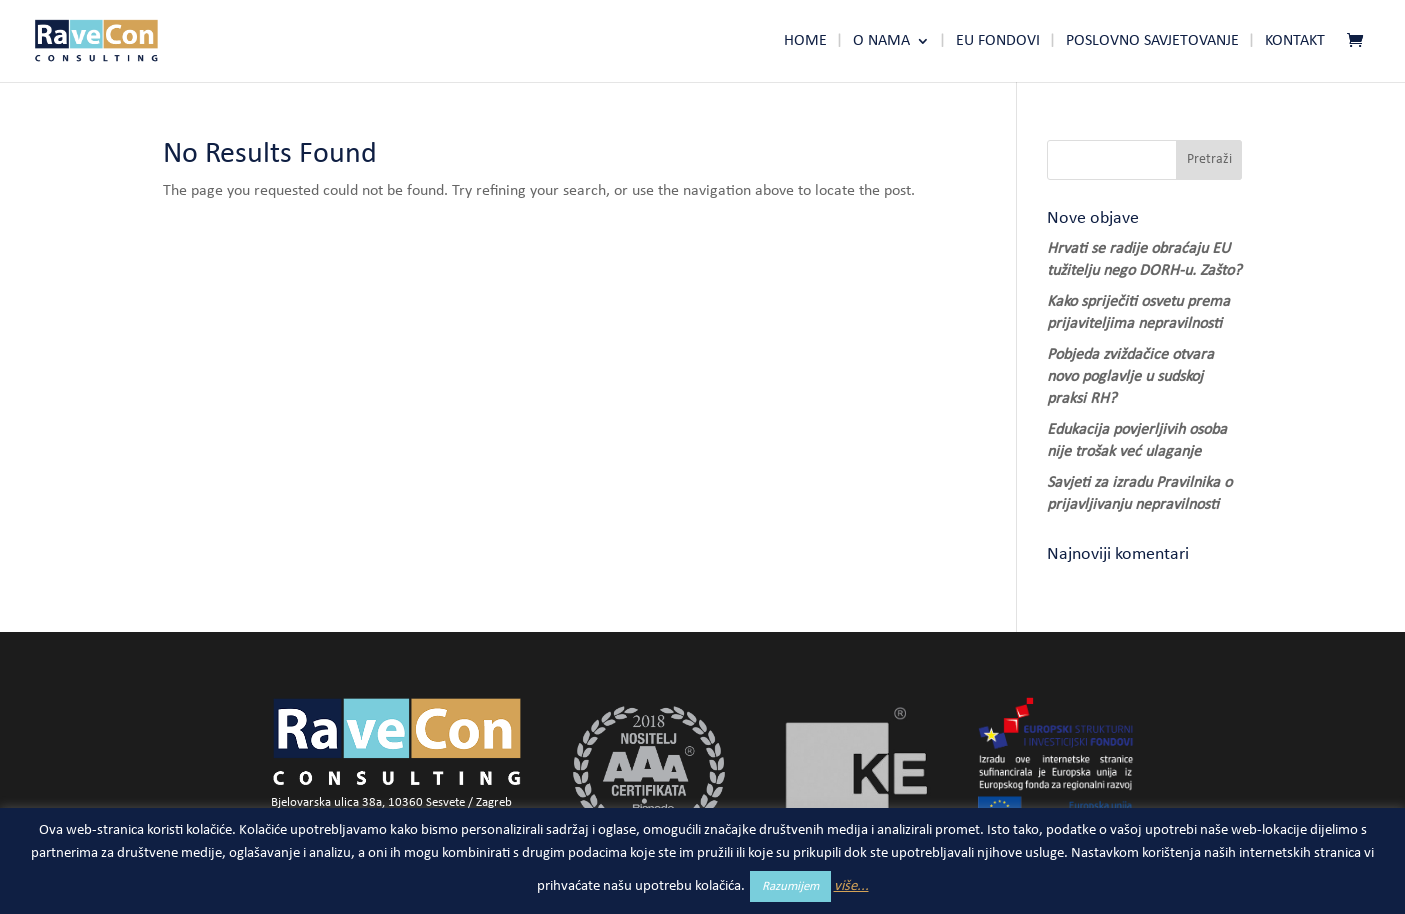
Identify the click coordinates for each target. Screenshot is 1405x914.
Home (805, 41)
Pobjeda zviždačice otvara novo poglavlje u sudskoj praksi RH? (1130, 377)
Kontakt (1295, 41)
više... (851, 886)
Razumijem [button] (790, 886)
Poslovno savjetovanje (1152, 41)
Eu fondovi (998, 41)
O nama (881, 41)
